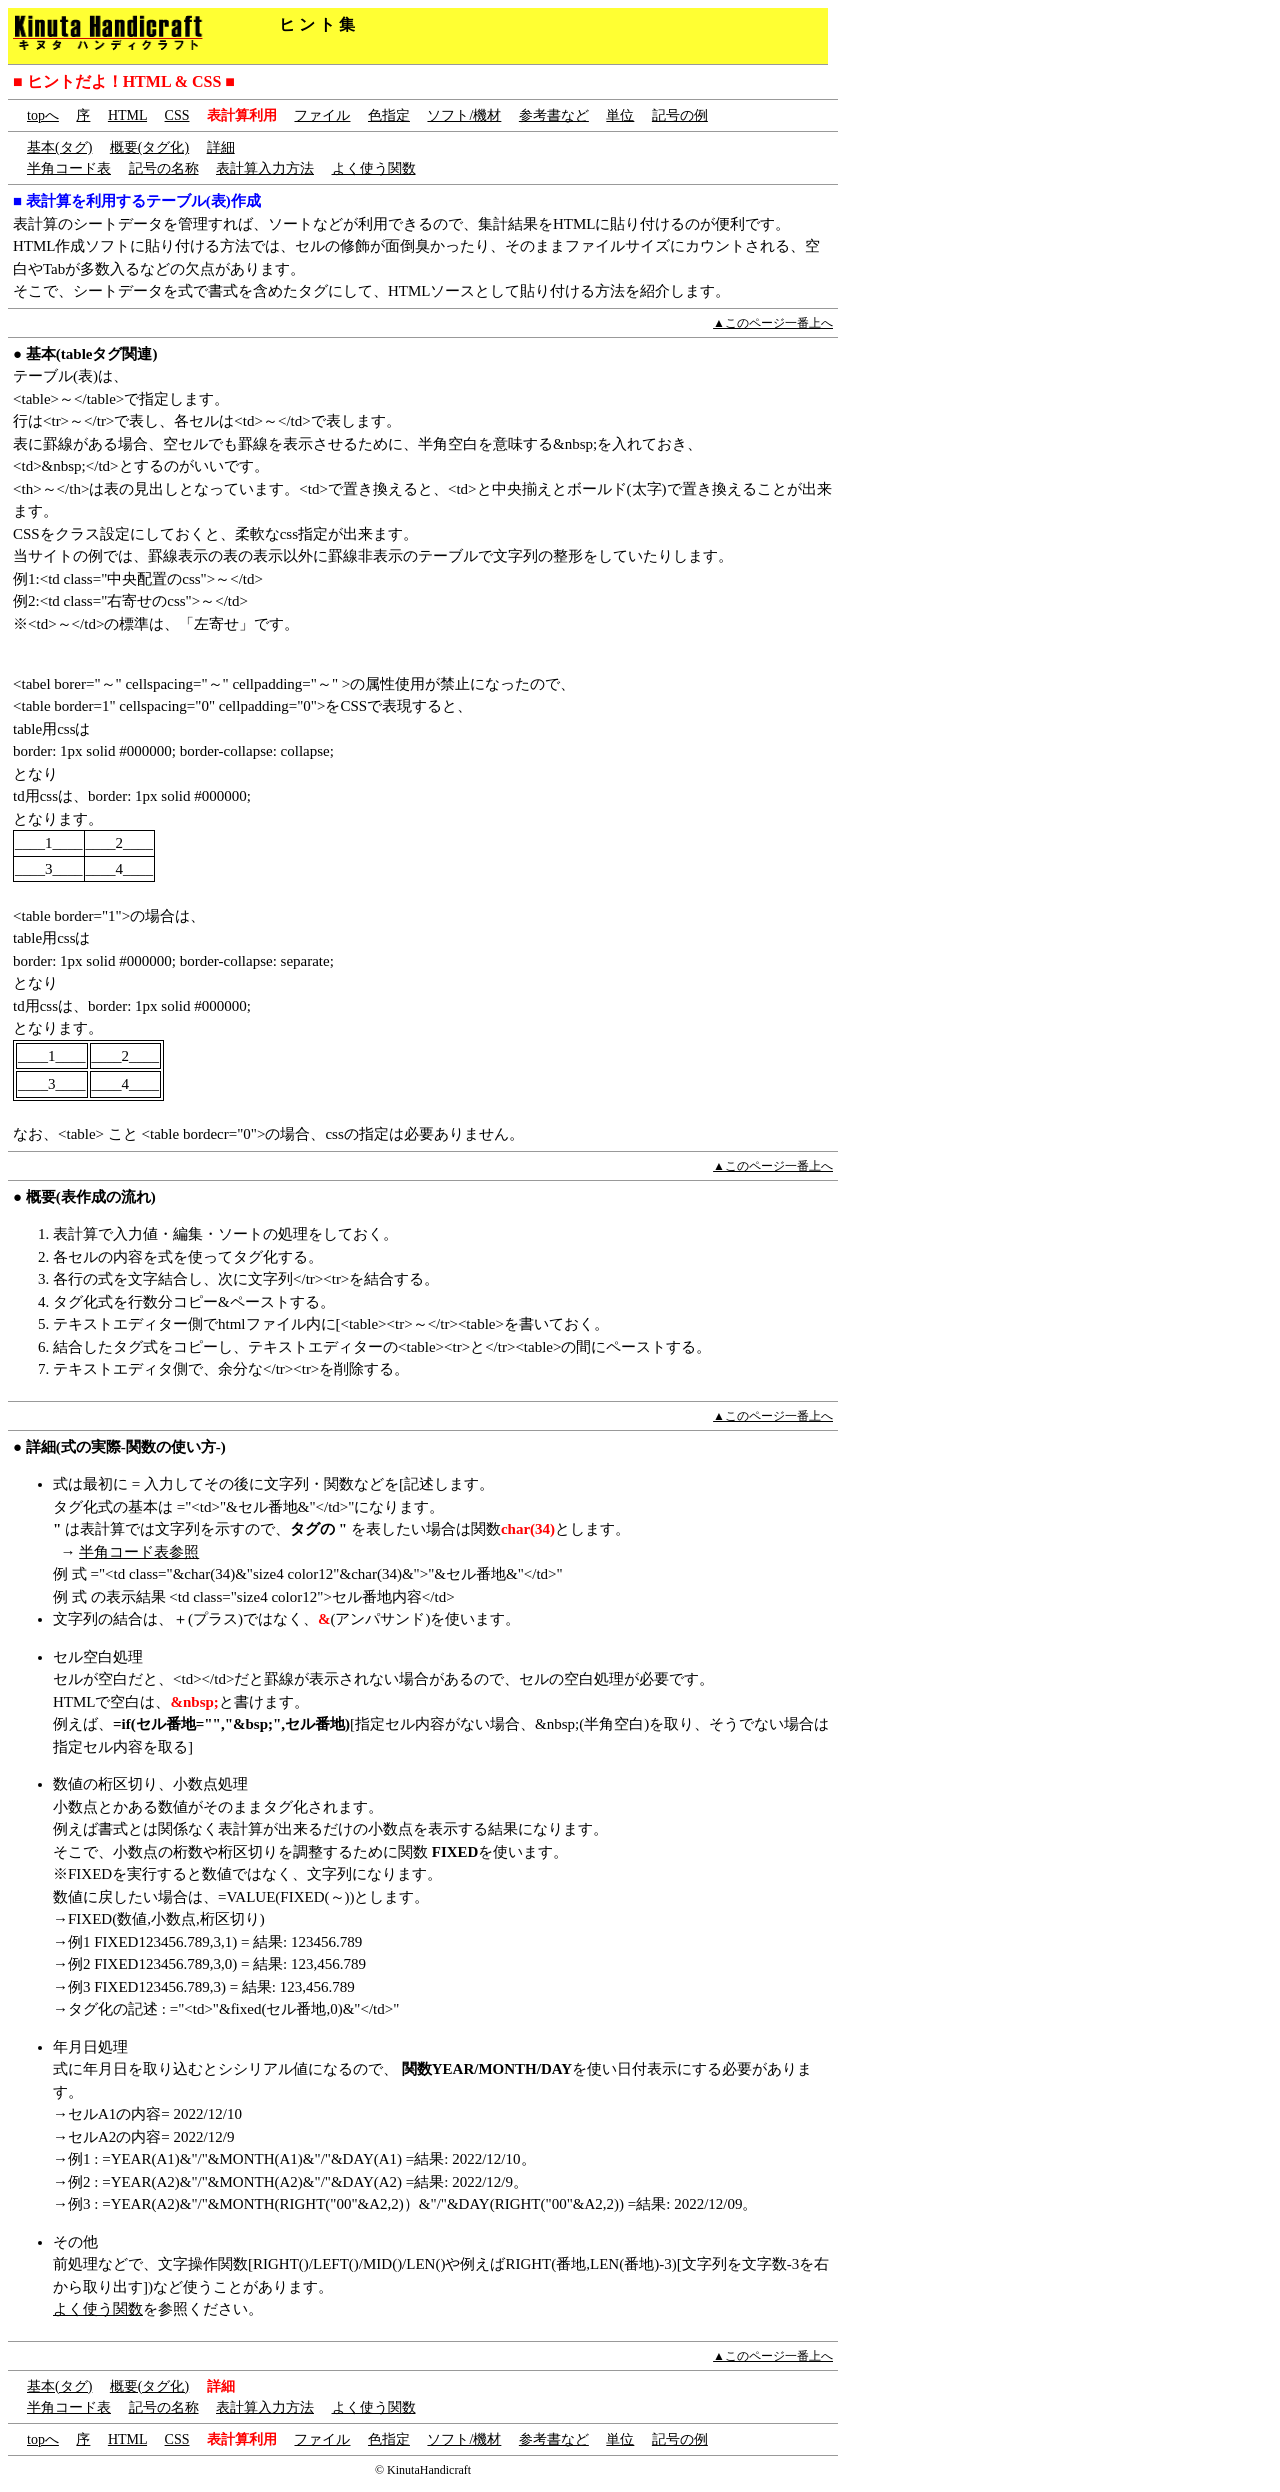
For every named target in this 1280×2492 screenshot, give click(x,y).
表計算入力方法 (265, 168)
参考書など (554, 115)
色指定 (389, 115)
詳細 (221, 147)
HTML (127, 115)
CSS (177, 115)
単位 (620, 115)
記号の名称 (164, 168)
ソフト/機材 (464, 115)
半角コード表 (69, 168)
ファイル (322, 115)
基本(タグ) (59, 147)
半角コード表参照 (139, 1552)
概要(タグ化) (149, 147)
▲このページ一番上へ (773, 323)
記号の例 (680, 115)
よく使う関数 (374, 168)
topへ (43, 115)
